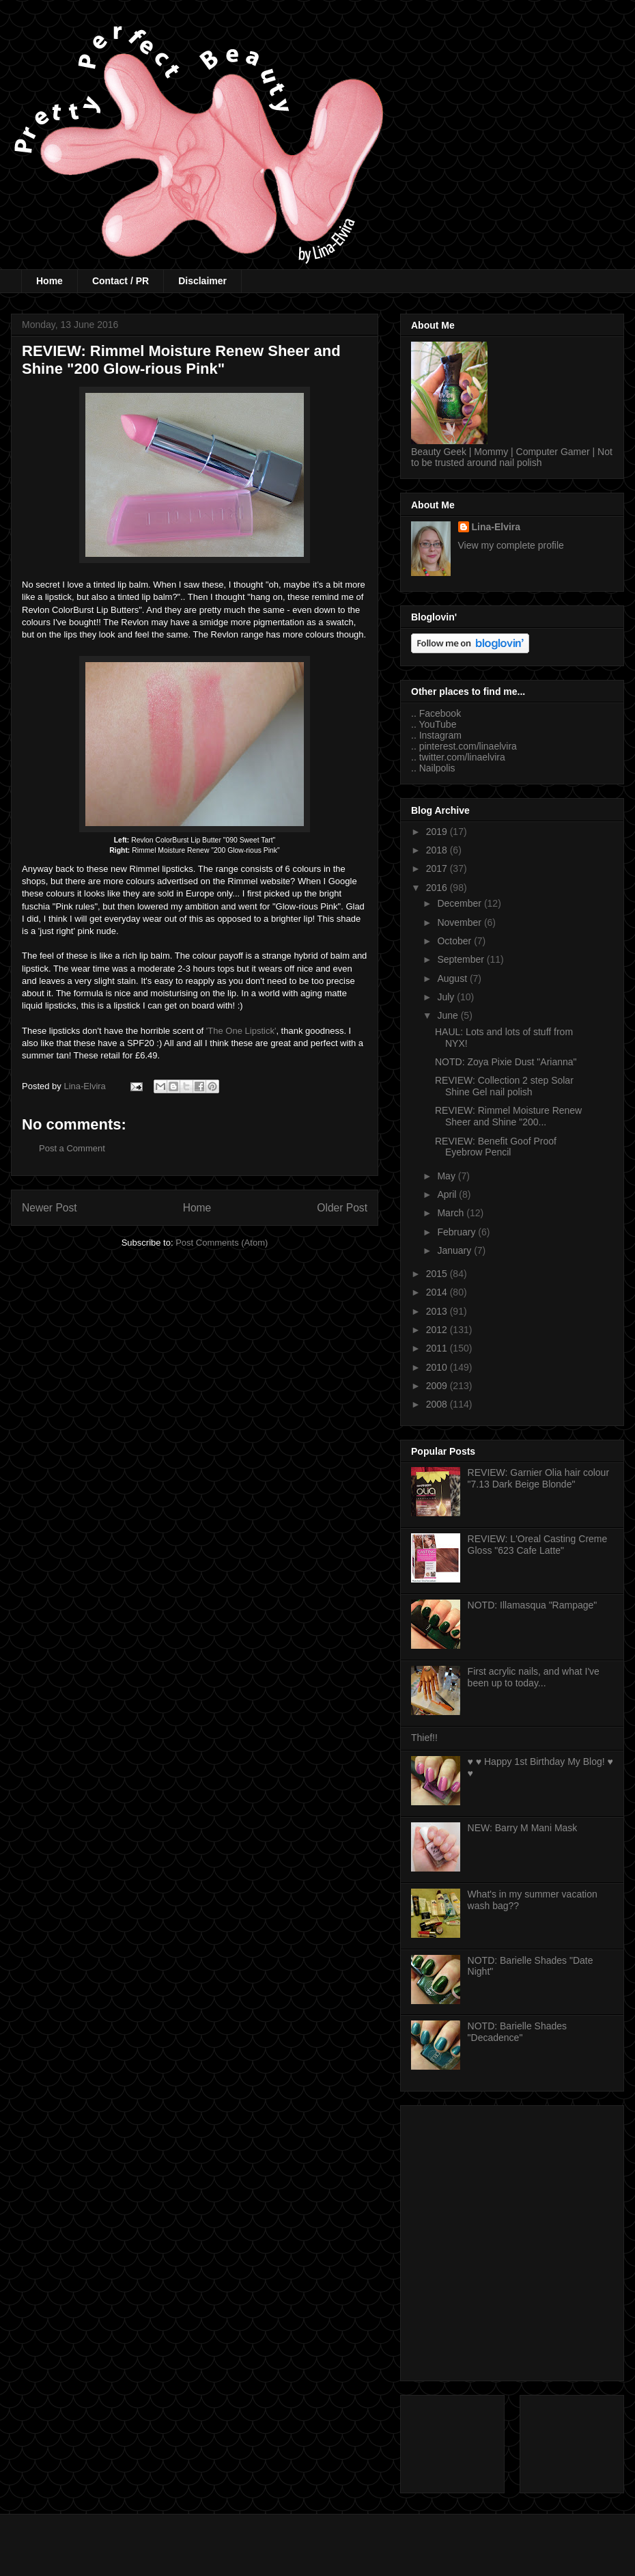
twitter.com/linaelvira (462, 757)
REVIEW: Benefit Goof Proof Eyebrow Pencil (495, 1147)
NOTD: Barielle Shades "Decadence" (517, 2031)
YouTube (437, 724)
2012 (438, 1329)
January (455, 1250)
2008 (438, 1404)
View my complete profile (511, 545)
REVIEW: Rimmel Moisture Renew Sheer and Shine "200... (508, 1116)
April (448, 1194)
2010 (438, 1367)
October (455, 940)
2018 (438, 850)
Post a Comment (72, 1148)
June (448, 1015)
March (451, 1212)
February (457, 1232)
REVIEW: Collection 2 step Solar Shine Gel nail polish (504, 1086)
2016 (438, 887)
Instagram (440, 735)
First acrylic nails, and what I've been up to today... (533, 1677)
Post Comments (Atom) (221, 1242)
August (453, 978)
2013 (438, 1311)
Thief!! (424, 1737)
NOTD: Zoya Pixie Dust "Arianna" (506, 1061)
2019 (438, 831)
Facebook (440, 713)
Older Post (342, 1208)
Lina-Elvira (496, 526)
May (447, 1175)
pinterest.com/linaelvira (468, 746)
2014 (438, 1292)
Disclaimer (202, 280)
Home (49, 280)
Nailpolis (437, 768)
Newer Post (49, 1208)
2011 (438, 1348)
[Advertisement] (129, 2240)
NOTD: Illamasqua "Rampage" (532, 1605)
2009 (438, 1385)
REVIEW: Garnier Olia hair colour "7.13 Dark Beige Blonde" (538, 1478)
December (460, 903)
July (447, 996)
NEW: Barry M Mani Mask (523, 1827)
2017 (438, 868)
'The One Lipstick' (241, 1031)
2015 (438, 1273)
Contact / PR (120, 280)
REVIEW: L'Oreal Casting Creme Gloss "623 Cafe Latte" (538, 1544)
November (460, 922)
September (461, 959)
